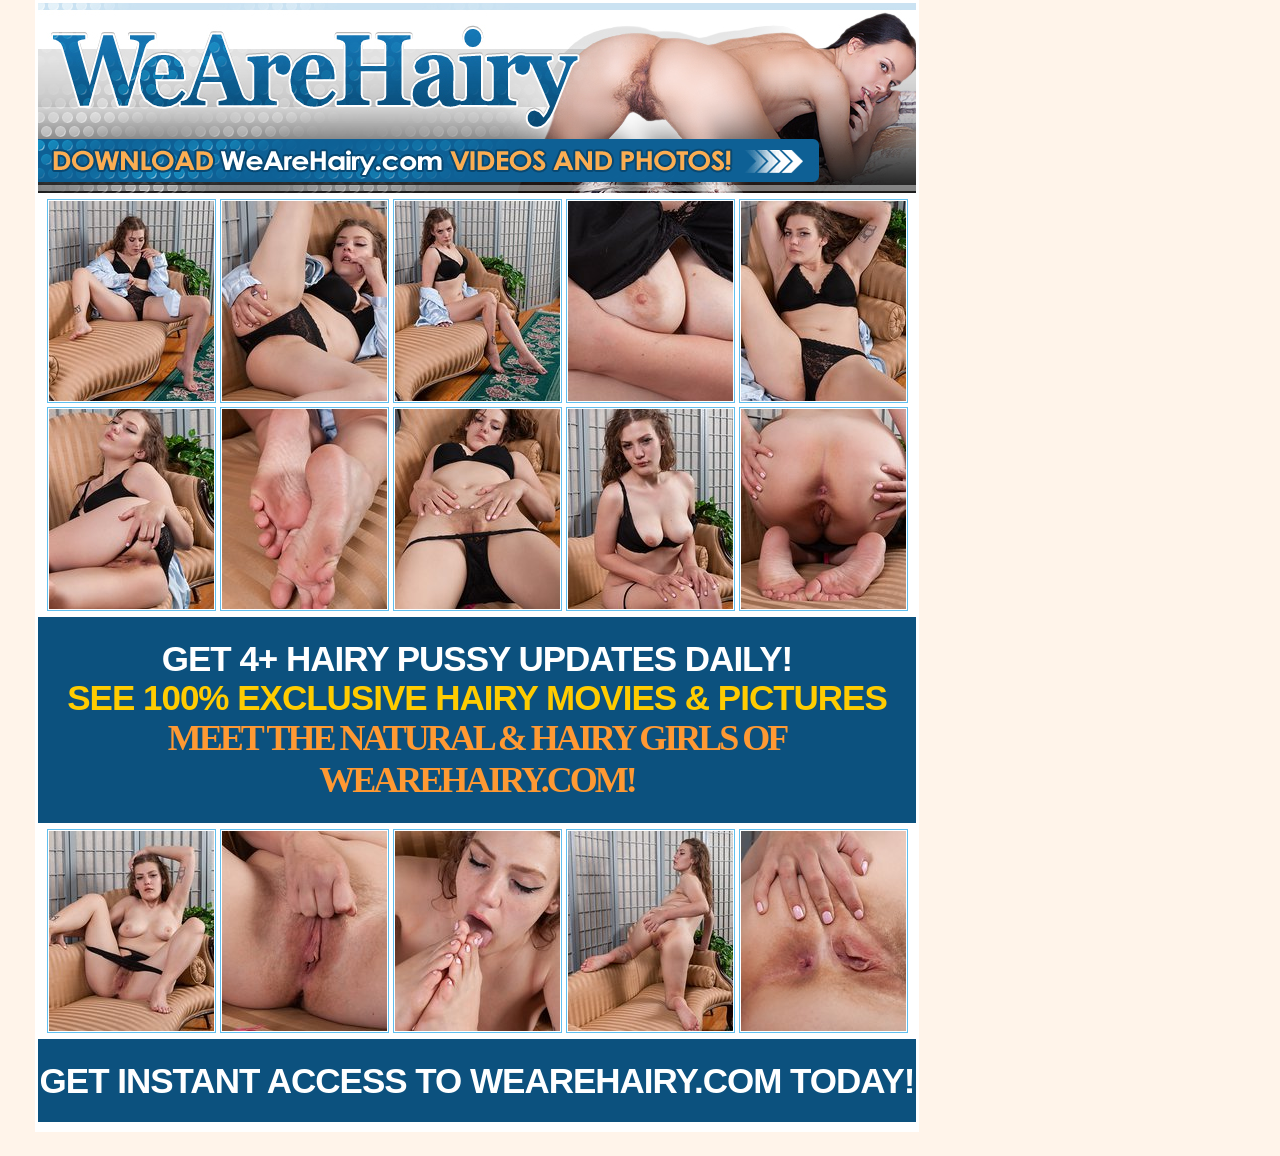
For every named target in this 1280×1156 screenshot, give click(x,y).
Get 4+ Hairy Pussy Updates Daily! (477, 719)
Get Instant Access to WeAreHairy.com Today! (477, 1080)
